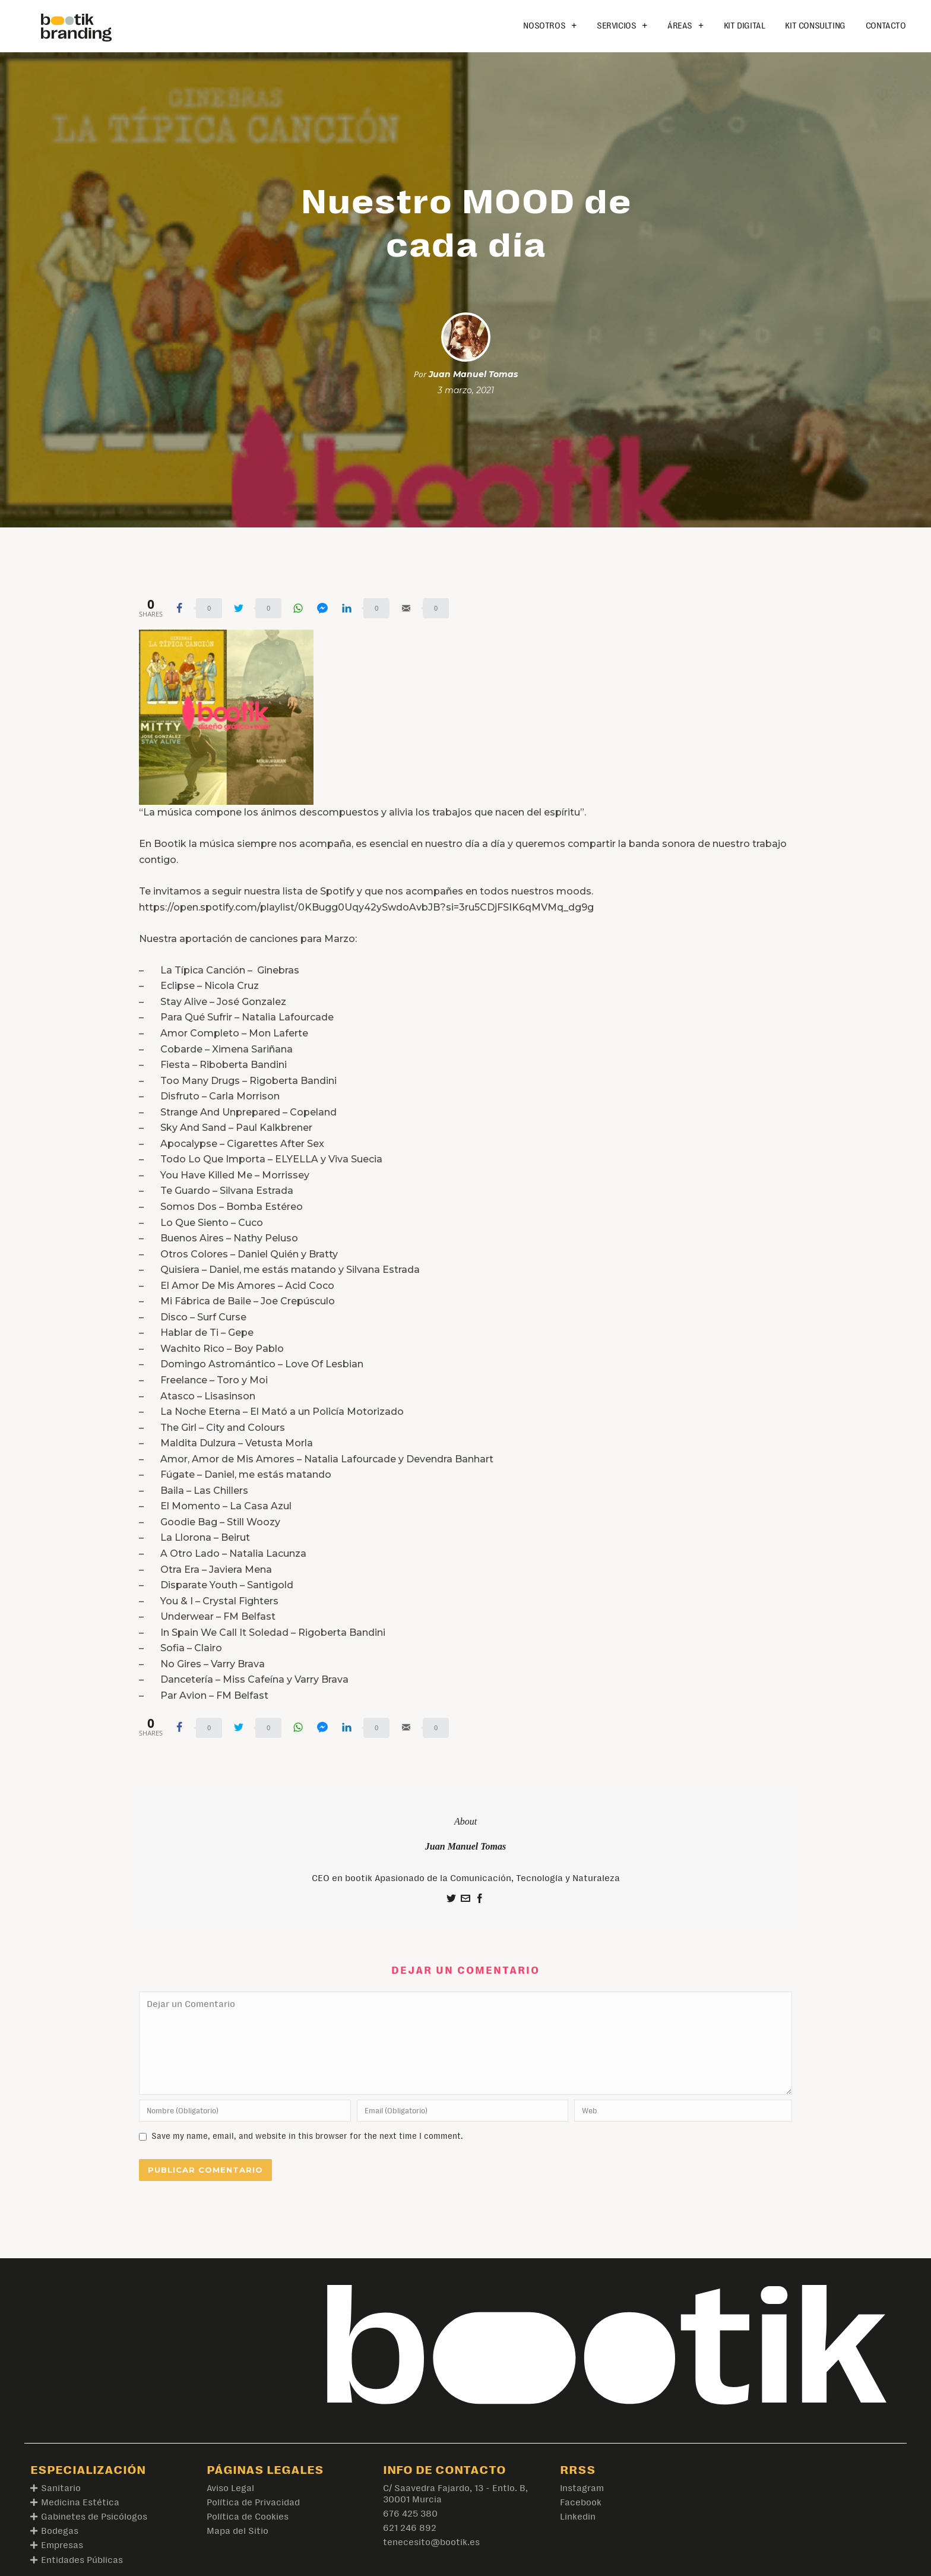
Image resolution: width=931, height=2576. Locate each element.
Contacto (886, 26)
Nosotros (550, 26)
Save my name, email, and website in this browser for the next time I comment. (307, 2136)
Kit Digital (744, 26)
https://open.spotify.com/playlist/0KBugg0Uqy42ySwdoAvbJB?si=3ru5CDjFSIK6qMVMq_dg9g (366, 907)
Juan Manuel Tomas (473, 374)
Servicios (622, 26)
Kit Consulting (815, 26)
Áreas (685, 26)
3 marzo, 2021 (466, 390)
